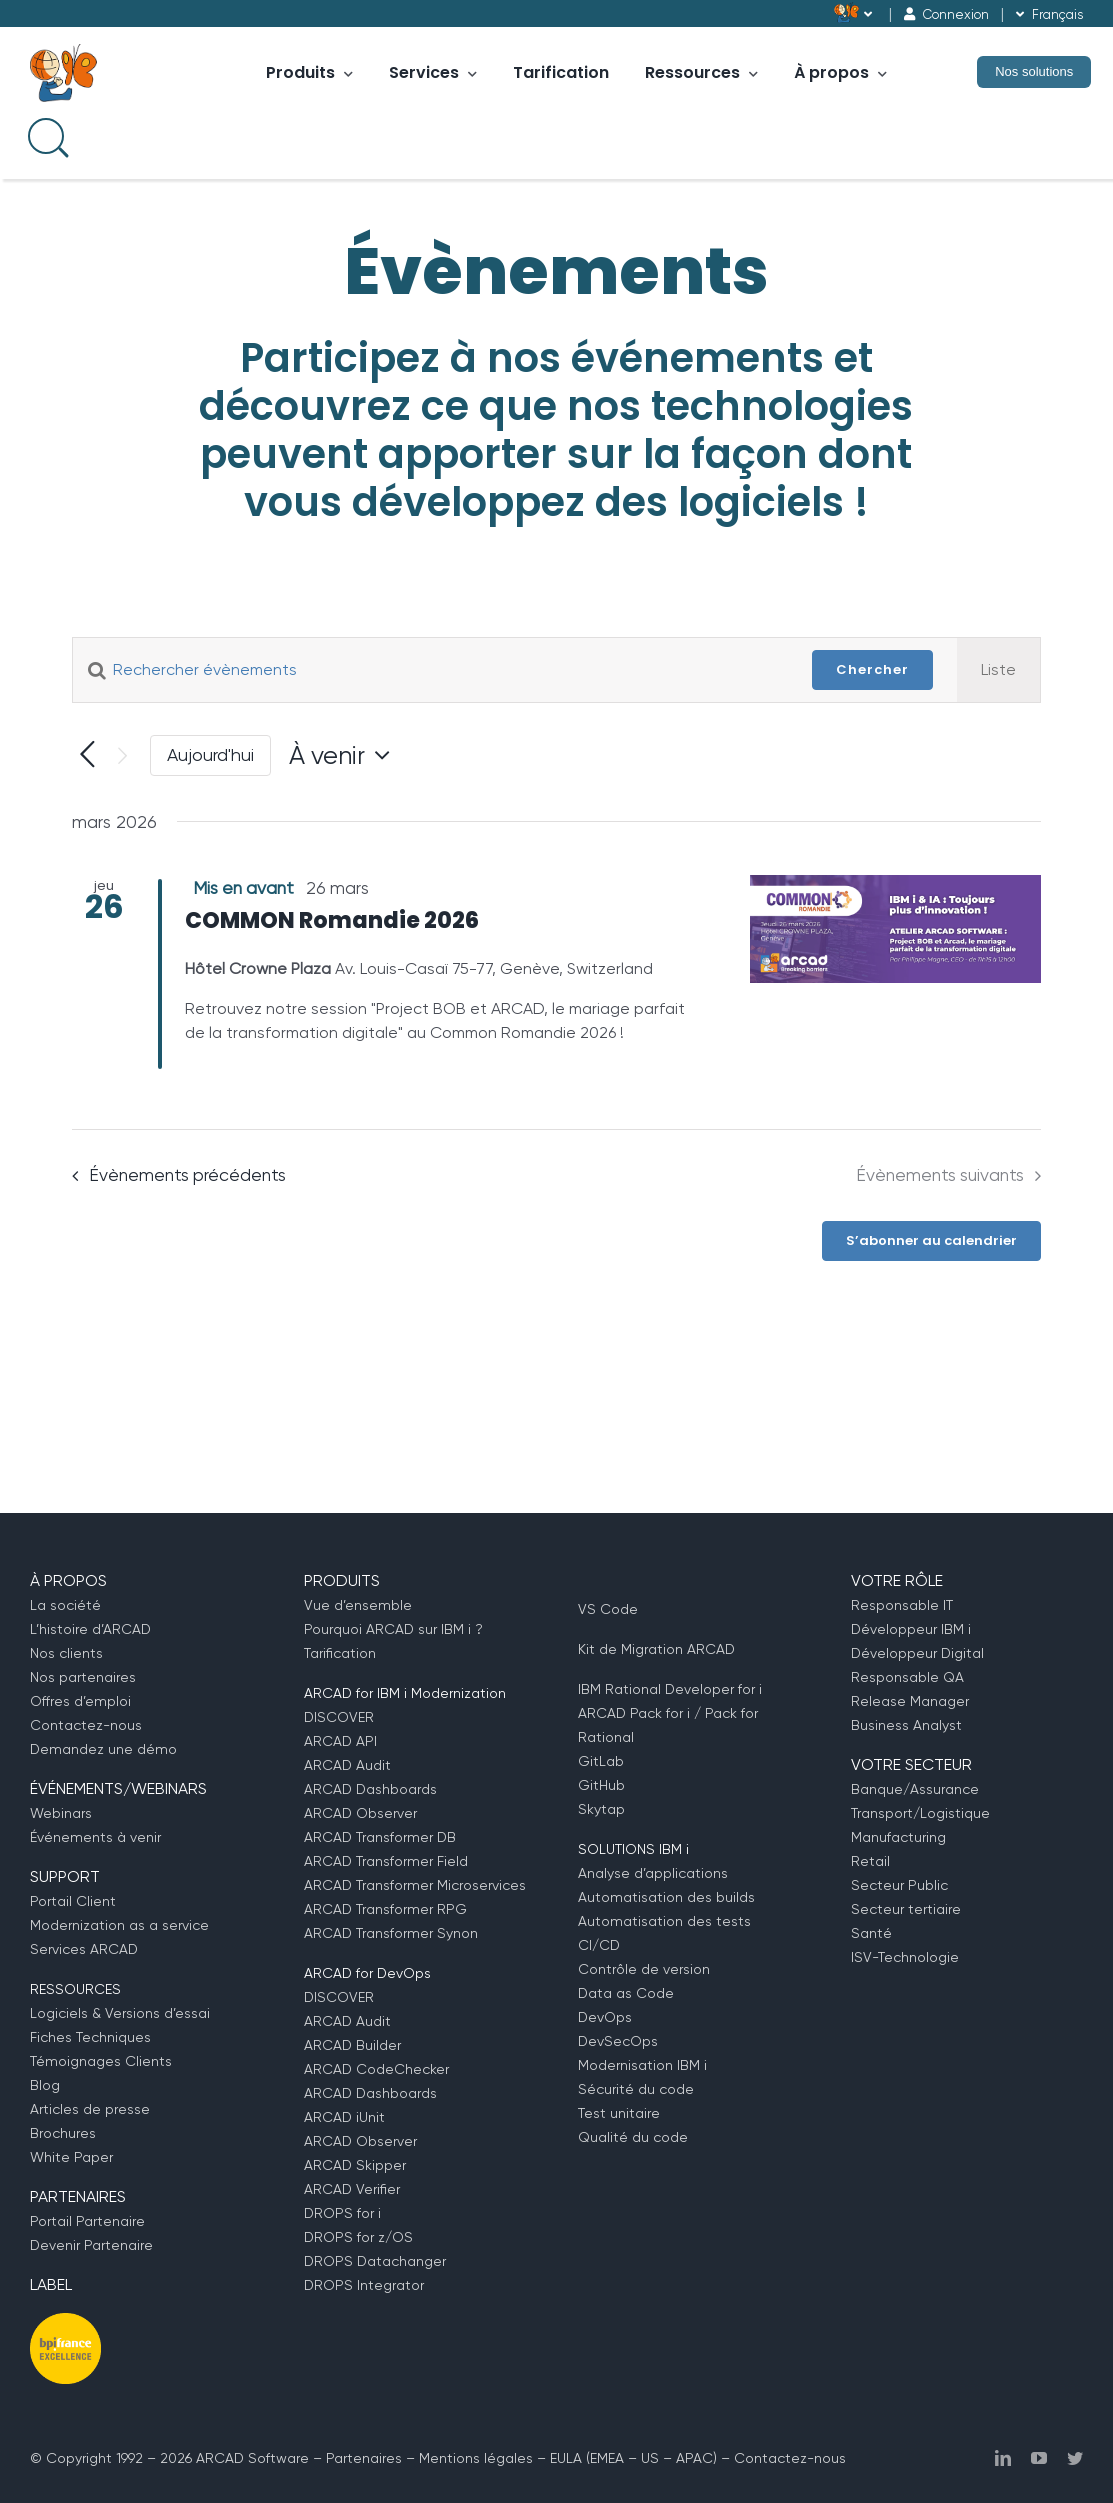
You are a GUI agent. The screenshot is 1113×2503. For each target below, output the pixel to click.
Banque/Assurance (915, 1789)
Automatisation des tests (664, 1921)
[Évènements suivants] (122, 755)
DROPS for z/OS (358, 2237)
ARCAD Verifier (352, 2189)
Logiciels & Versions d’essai (120, 2013)
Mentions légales (476, 2458)
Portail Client (73, 1901)
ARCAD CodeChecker (376, 2069)
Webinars (61, 1813)
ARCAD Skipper (355, 2165)
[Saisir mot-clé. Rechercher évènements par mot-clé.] (430, 669)
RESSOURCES (75, 1989)
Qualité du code (633, 2137)
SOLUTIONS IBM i (633, 1849)
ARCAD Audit (347, 1765)
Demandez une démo (103, 1749)
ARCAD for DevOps (367, 1973)
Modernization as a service (119, 1925)
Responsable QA (907, 1677)
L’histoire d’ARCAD (90, 1629)
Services (433, 72)
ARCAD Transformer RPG (385, 1909)
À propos (840, 72)
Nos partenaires (83, 1677)
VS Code (608, 1609)
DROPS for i (342, 2213)
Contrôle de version (644, 1969)
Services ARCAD (84, 1949)
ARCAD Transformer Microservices (415, 1885)
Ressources (701, 72)
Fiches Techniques (90, 2037)
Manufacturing (898, 1837)
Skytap (601, 1809)
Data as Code (626, 1993)
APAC (694, 2458)
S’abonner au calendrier (931, 1241)
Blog (45, 2085)
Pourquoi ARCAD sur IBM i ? (393, 1629)
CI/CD (599, 1945)
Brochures (63, 2133)
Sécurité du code (636, 2089)
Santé (871, 1933)
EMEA (607, 2458)
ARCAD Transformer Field (386, 1861)
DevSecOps (618, 2041)
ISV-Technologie (905, 1957)
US (650, 2458)
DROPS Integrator (364, 2285)
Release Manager (910, 1701)
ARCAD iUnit (344, 2117)
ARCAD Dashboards (370, 1789)
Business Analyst (906, 1725)
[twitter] (1075, 2458)
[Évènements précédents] (87, 755)
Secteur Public (899, 1885)
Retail (870, 1861)
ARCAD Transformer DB (380, 1837)
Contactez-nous (86, 1725)
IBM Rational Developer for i (670, 1689)
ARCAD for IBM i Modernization (405, 1693)
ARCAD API (340, 1741)
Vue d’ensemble (358, 1605)
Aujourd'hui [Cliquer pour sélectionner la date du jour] (210, 755)
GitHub (601, 1785)
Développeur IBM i (911, 1629)
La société (65, 1605)
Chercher (872, 669)
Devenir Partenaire (91, 2245)
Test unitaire (619, 2113)
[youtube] (1039, 2458)
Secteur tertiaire (906, 1909)
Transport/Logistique (920, 1813)
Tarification (561, 72)
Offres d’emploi (80, 1701)
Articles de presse (90, 2109)
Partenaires (364, 2458)
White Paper (71, 2157)
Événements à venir (95, 1837)
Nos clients (66, 1653)
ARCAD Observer (360, 1813)
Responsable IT (902, 1605)
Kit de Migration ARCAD (656, 1649)
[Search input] (46, 136)
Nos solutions (1034, 71)
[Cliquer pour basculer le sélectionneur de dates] (344, 755)
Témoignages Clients (101, 2061)
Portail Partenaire (87, 2221)
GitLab (601, 1761)
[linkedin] (1003, 2458)
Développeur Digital (917, 1653)
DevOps (605, 2017)
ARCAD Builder (352, 2045)
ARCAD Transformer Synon (391, 1933)
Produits (309, 72)
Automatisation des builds (666, 1897)
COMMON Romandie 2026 (332, 920)
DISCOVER (339, 1717)
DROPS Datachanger (375, 2261)
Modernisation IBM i (642, 2065)
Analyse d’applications (653, 1873)
